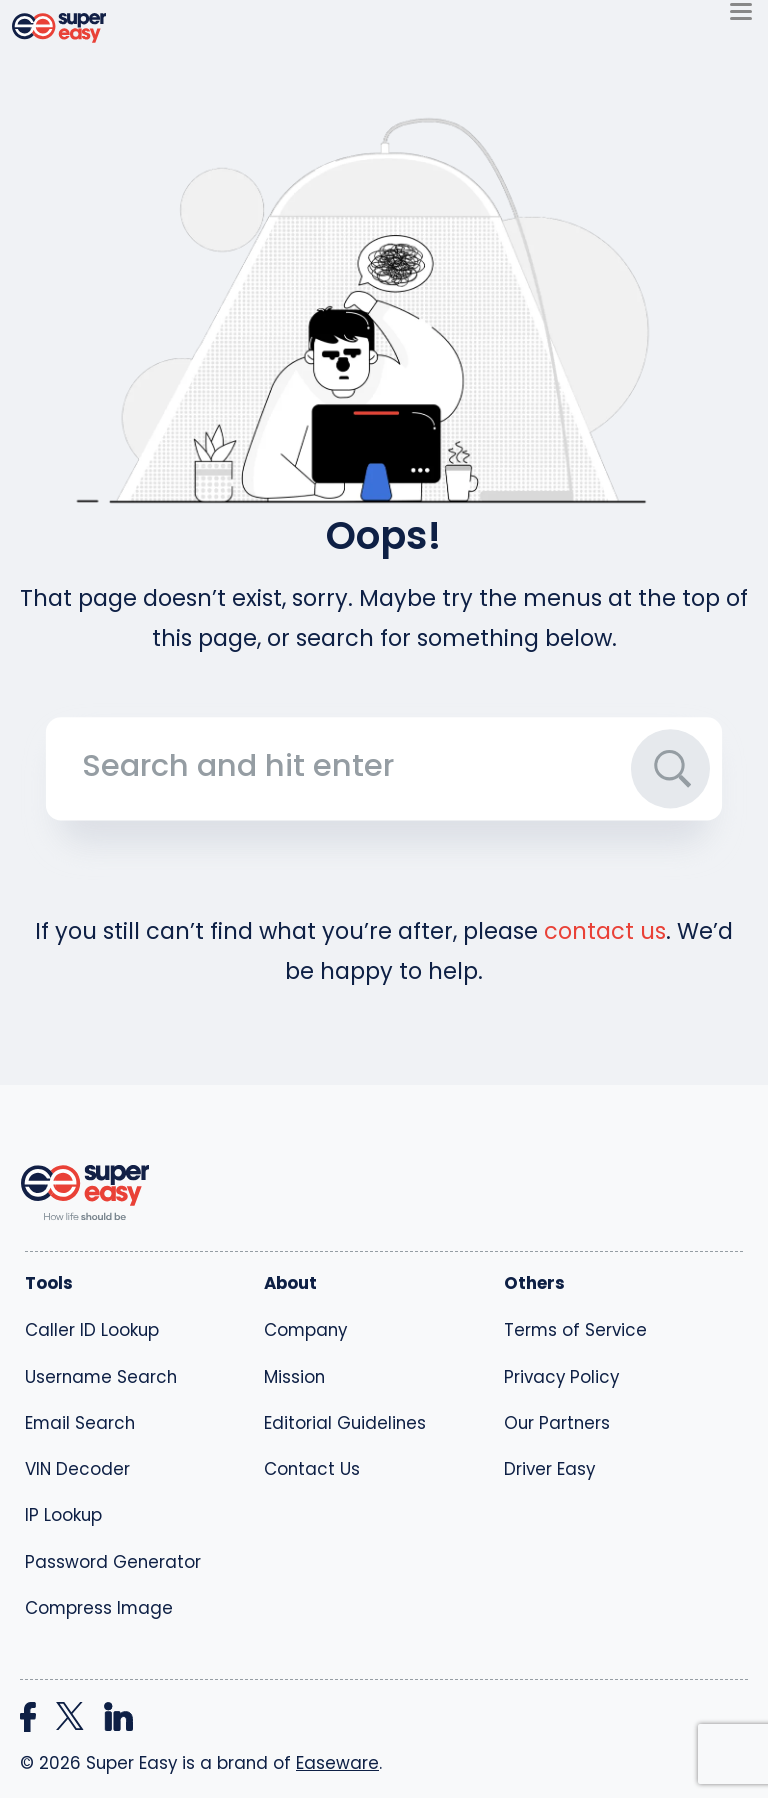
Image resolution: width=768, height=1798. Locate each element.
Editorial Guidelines (345, 1423)
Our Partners (557, 1423)
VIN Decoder (77, 1469)
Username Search (101, 1377)
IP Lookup (63, 1515)
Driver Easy (549, 1469)
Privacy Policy (561, 1377)
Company (305, 1330)
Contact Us (312, 1469)
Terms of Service (575, 1330)
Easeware (337, 1763)
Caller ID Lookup (92, 1330)
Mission (294, 1377)
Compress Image (99, 1608)
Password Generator (113, 1562)
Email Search (80, 1423)
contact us (605, 931)
